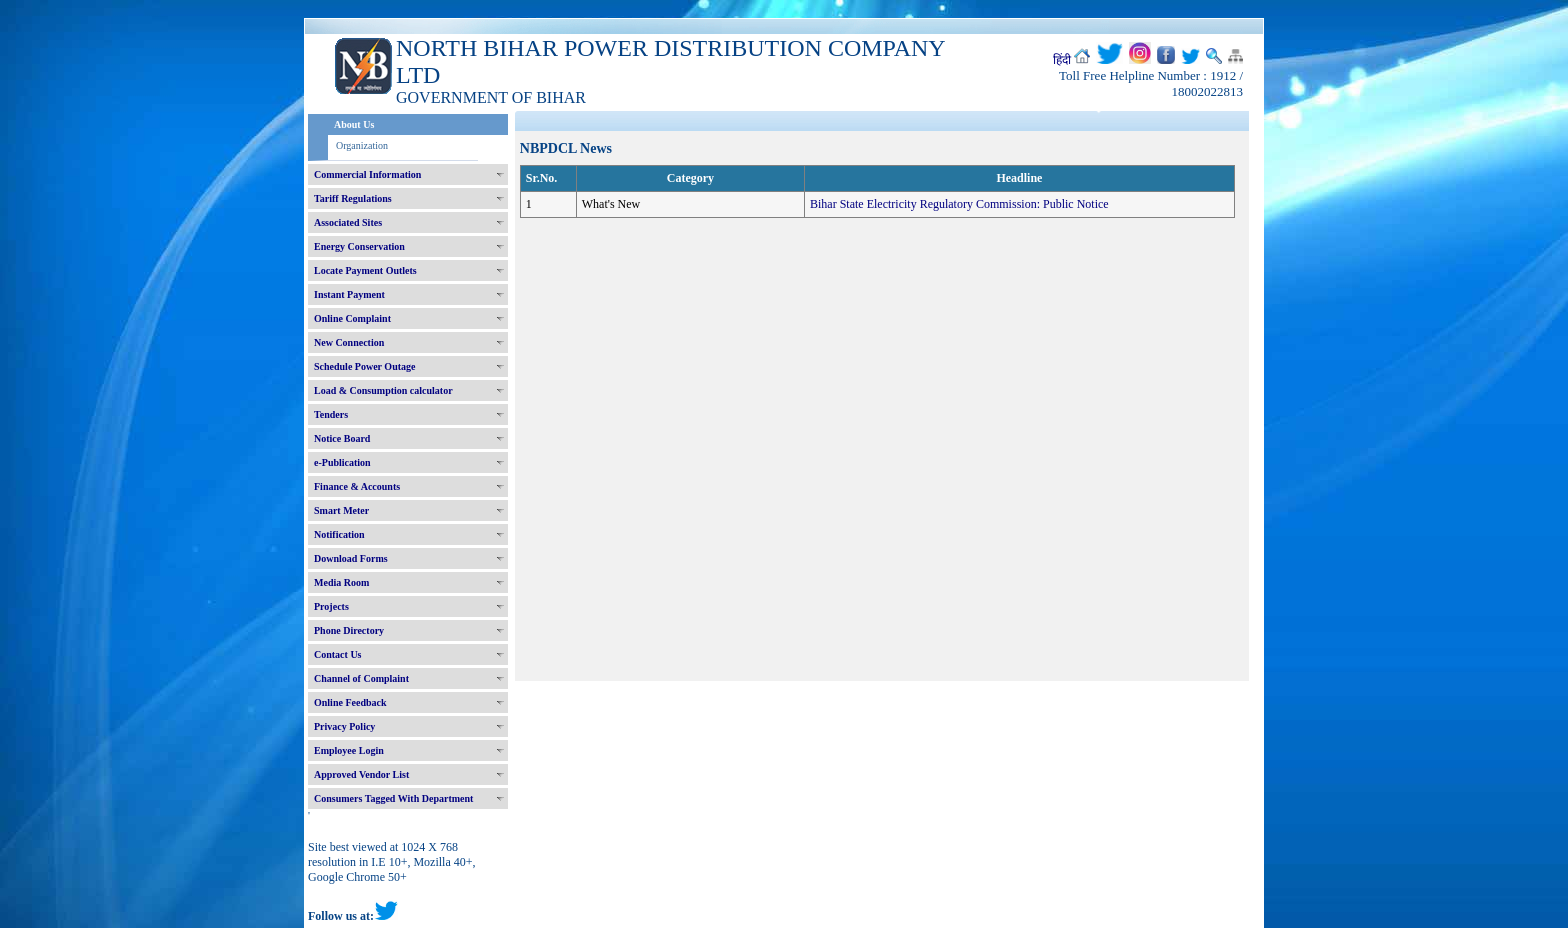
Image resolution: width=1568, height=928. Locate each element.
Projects (331, 606)
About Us (354, 124)
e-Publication (342, 462)
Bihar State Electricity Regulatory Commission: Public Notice (959, 204)
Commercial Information (367, 174)
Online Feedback (350, 702)
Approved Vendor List (361, 774)
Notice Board (342, 438)
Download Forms (351, 558)
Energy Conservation (359, 246)
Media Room (341, 582)
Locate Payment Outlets (365, 270)
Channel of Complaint (361, 678)
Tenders (331, 414)
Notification (339, 534)
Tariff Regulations (353, 198)
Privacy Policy (344, 726)
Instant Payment (349, 294)
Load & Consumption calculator (383, 390)
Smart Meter (341, 510)
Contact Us (338, 654)
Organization (362, 145)
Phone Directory (349, 630)
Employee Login (349, 750)
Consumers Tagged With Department (393, 798)
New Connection (349, 342)
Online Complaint (352, 318)
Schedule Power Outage (364, 366)
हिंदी (1062, 60)
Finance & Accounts (357, 486)
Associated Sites (348, 222)
